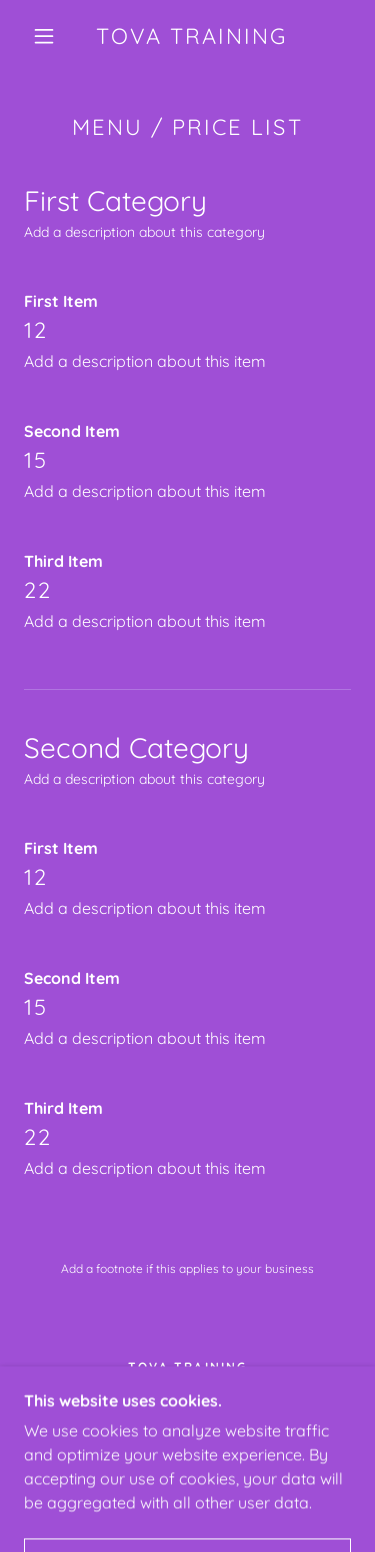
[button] (44, 36)
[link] (191, 36)
